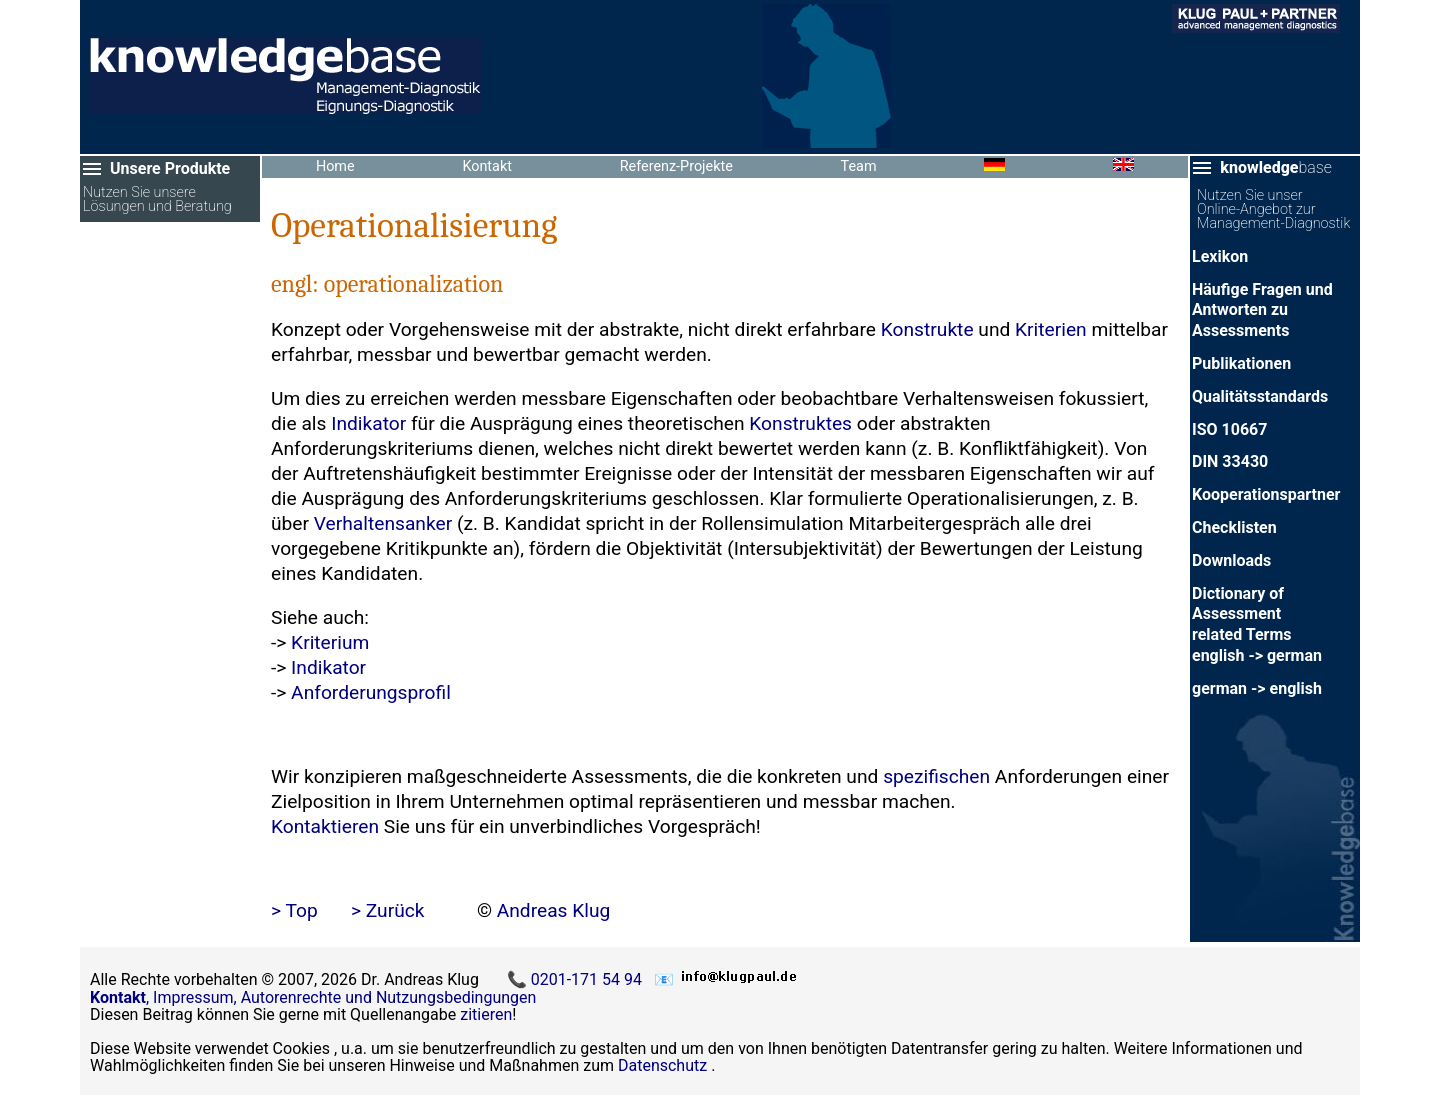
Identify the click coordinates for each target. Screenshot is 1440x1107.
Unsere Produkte (170, 168)
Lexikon (1220, 256)
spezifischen (936, 776)
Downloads (1231, 560)
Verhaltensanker (383, 523)
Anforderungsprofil (371, 692)
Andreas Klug (554, 910)
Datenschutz (662, 1065)
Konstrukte (927, 329)
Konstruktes (800, 423)
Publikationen (1241, 363)
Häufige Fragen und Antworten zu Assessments (1262, 310)
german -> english (1257, 688)
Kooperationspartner (1266, 494)
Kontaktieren (325, 826)
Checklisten (1234, 527)
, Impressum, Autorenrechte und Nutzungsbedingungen (313, 997)
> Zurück (388, 910)
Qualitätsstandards (1260, 396)
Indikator (368, 423)
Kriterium (330, 642)
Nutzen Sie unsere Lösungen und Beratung (157, 200)
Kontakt (487, 166)
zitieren (486, 1014)
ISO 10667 (1229, 429)
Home (335, 166)
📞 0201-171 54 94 (576, 979)
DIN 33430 (1230, 461)
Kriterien (1051, 329)
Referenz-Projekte (676, 166)
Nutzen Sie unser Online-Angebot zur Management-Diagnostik (1273, 210)
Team (859, 166)
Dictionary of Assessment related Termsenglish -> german (1257, 624)
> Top (294, 910)
